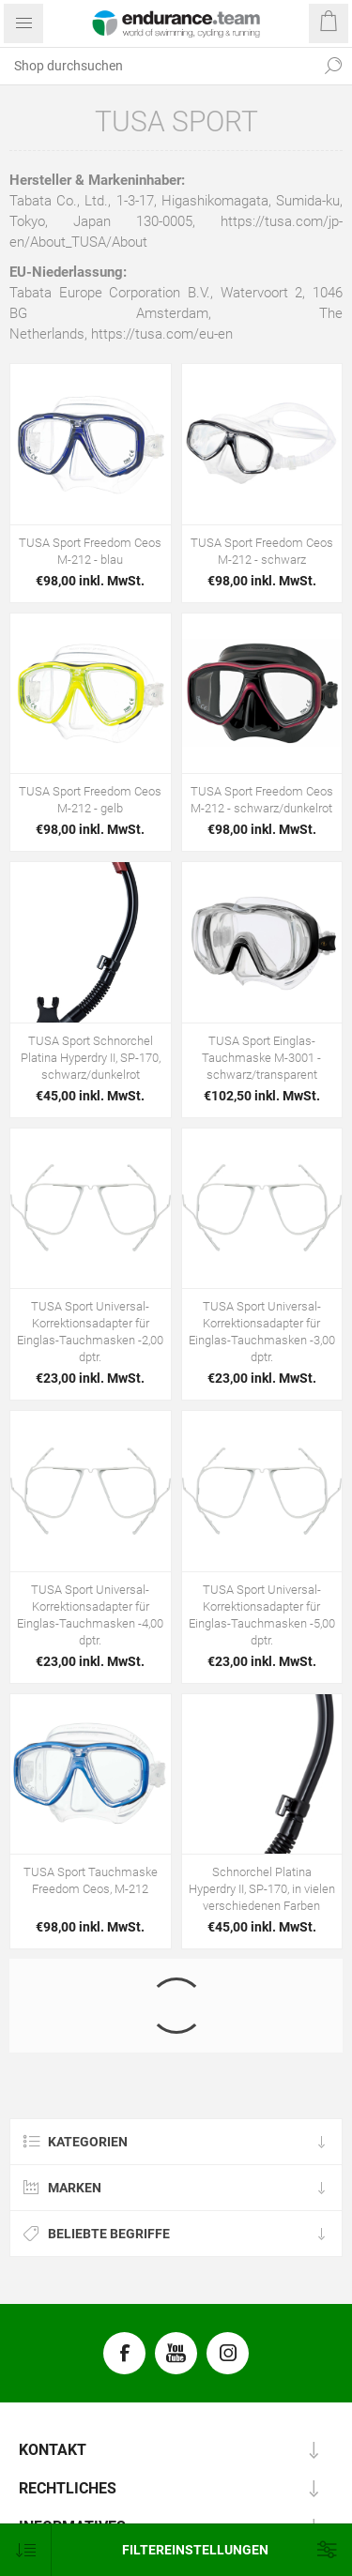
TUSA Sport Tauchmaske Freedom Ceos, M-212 (90, 1880)
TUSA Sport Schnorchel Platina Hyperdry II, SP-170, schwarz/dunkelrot (91, 1058)
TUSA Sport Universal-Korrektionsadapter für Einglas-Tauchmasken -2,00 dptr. (90, 1331)
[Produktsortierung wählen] (26, 2550)
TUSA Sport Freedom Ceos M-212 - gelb (90, 799)
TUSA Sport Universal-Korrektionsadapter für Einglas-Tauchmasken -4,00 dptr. (90, 1615)
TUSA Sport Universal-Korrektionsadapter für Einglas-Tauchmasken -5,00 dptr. (262, 1615)
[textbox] (157, 65)
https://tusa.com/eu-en (162, 334)
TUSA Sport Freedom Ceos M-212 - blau (90, 551)
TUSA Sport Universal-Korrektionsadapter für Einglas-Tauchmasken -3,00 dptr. (262, 1331)
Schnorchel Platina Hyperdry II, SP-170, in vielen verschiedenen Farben (262, 1889)
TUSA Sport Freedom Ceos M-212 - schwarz (262, 551)
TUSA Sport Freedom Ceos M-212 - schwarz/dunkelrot (262, 799)
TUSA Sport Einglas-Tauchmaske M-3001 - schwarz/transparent (261, 1058)
